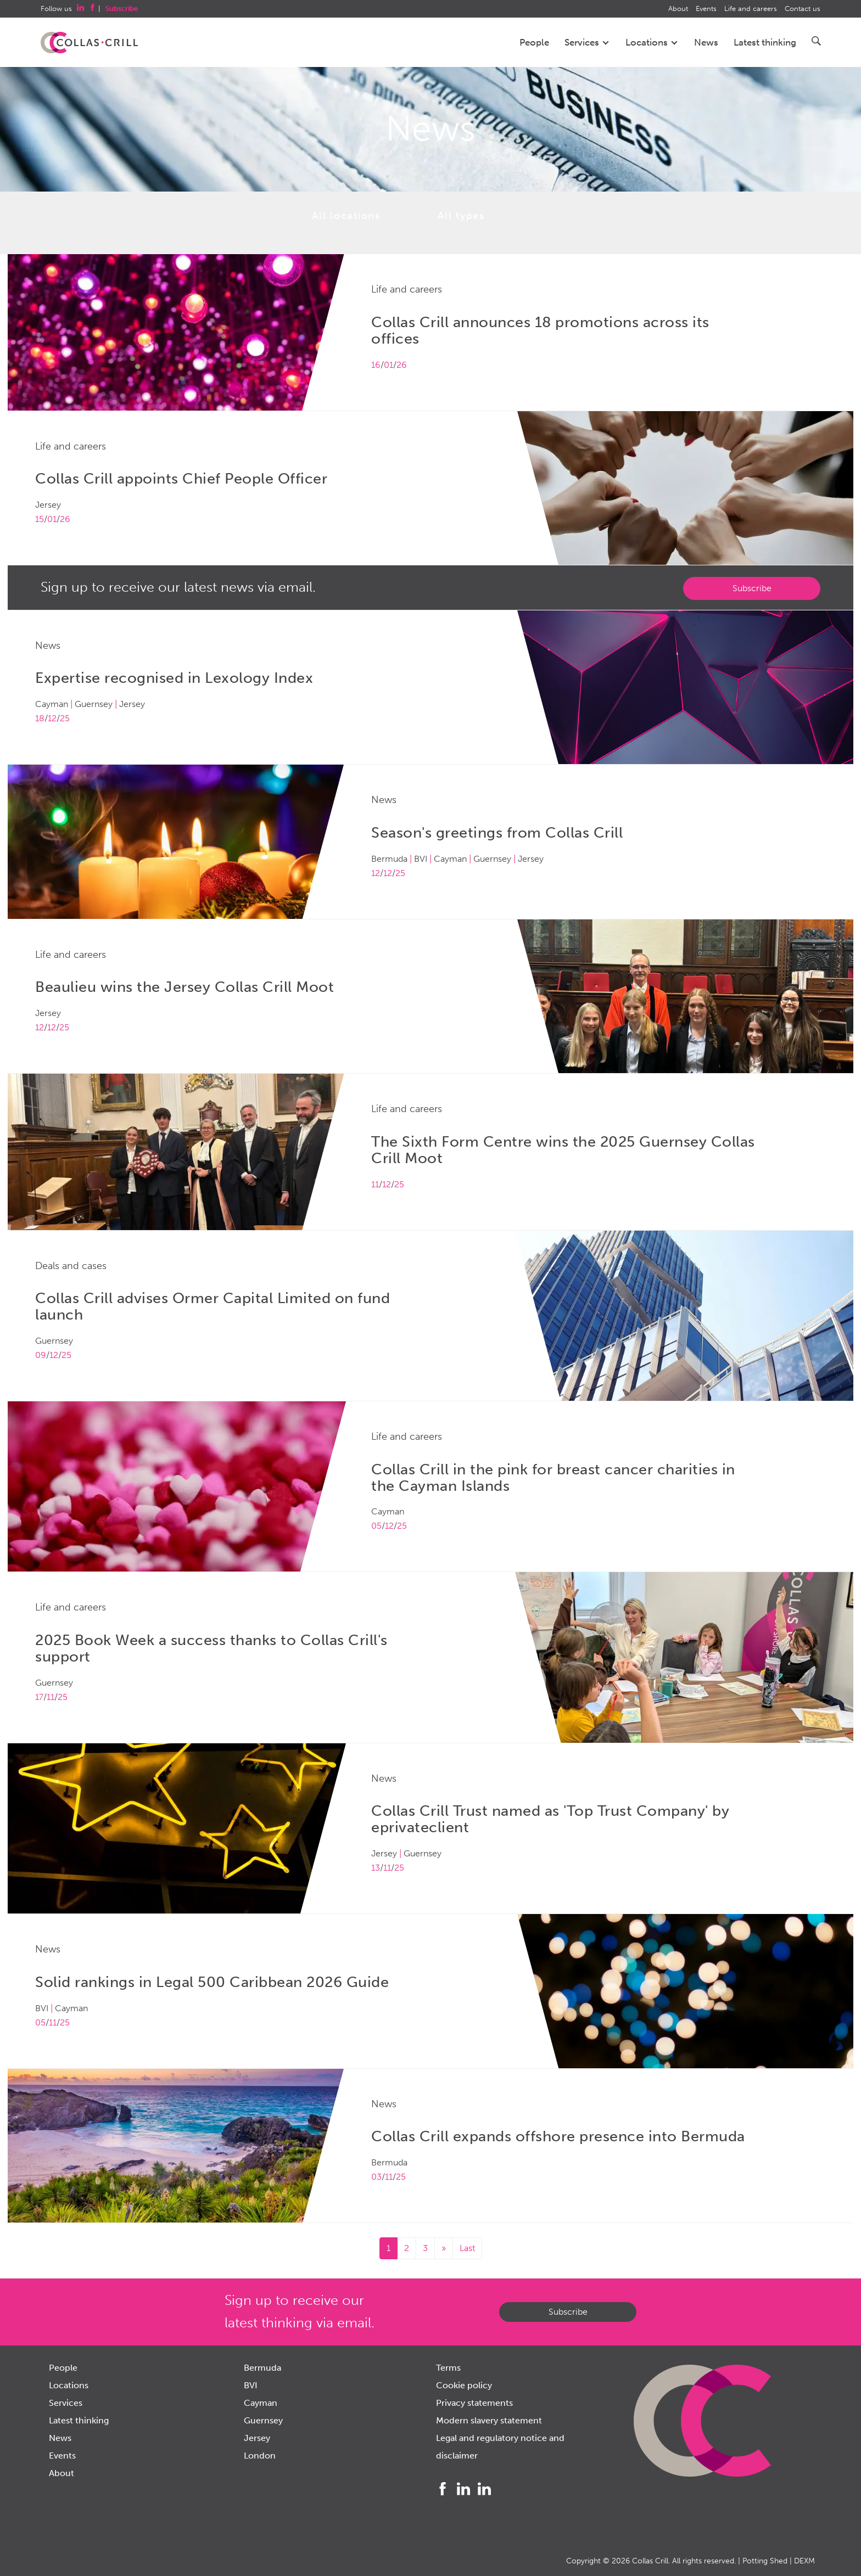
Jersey (257, 2438)
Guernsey (263, 2420)
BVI (251, 2385)
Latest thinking (765, 42)
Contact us (802, 8)
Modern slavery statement (489, 2420)
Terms (448, 2367)
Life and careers (750, 8)
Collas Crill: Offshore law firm (89, 43)
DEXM (804, 2561)
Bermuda (262, 2367)
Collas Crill (650, 2561)
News (706, 42)
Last (467, 2248)
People (534, 42)
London (260, 2455)
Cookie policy (464, 2385)
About (678, 8)
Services (587, 42)
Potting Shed (764, 2561)
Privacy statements (474, 2403)
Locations (652, 42)
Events (706, 8)
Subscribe (752, 587)
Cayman (260, 2403)
